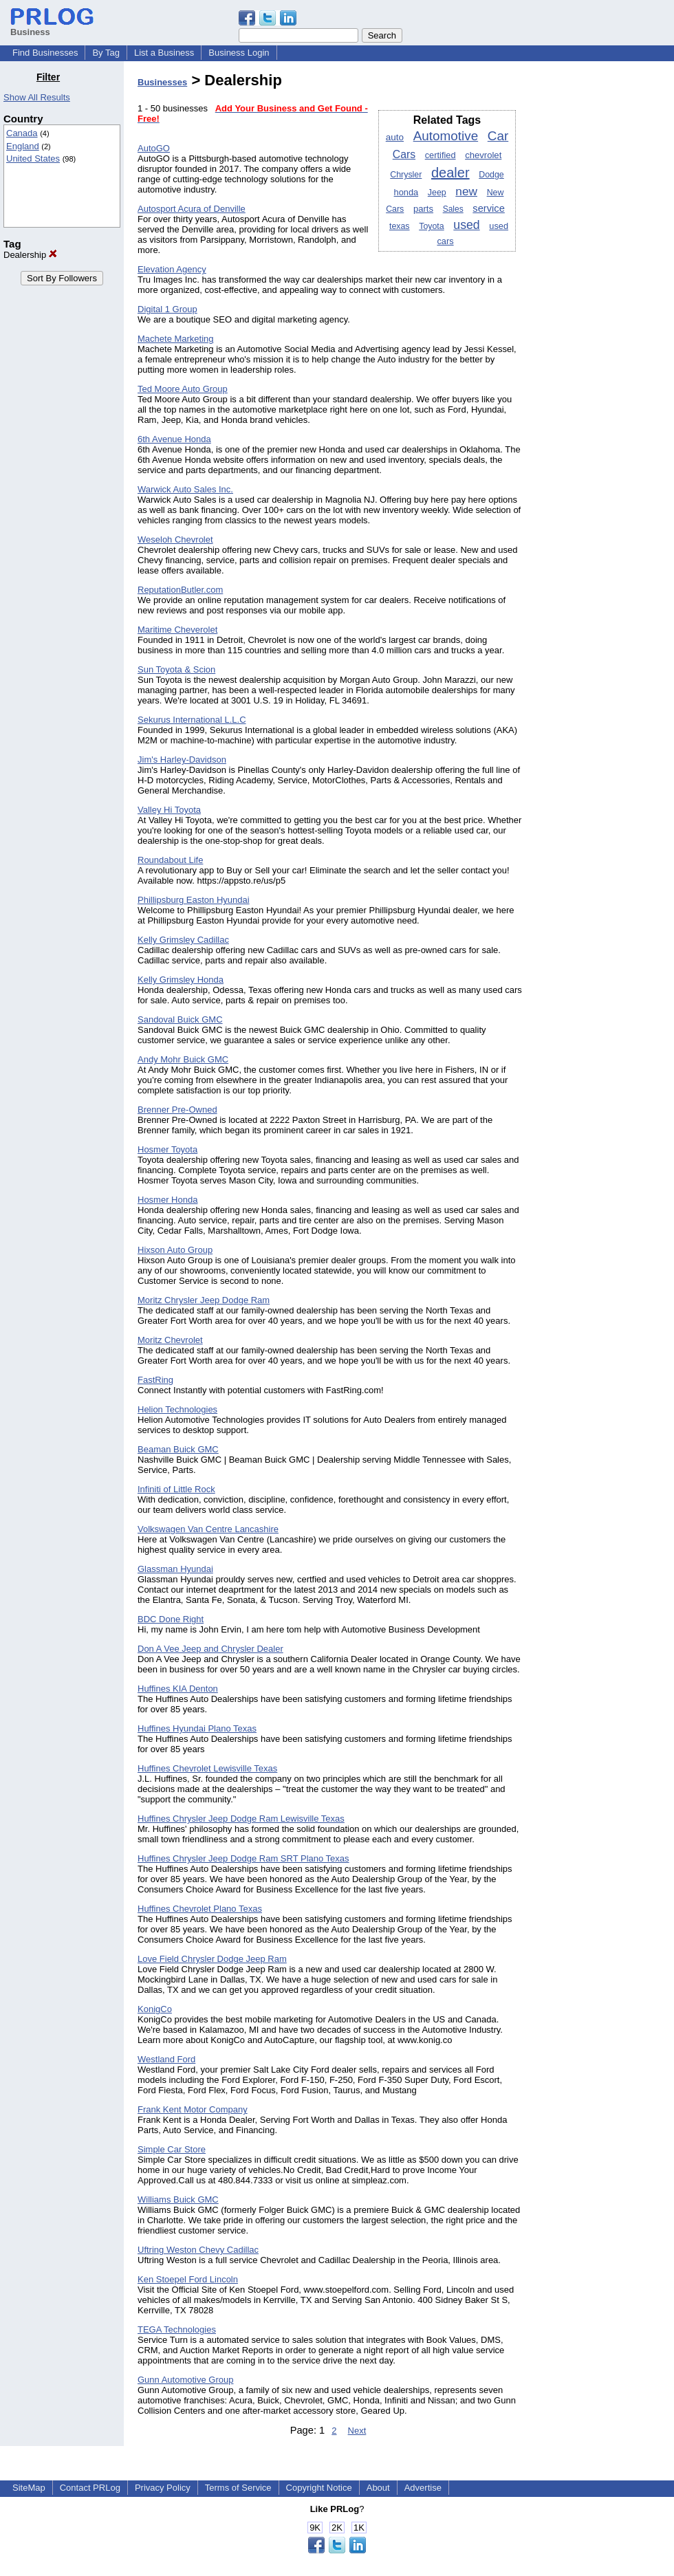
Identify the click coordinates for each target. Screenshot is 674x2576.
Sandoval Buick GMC (180, 1019)
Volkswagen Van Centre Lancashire (208, 1529)
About (378, 2487)
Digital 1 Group (167, 309)
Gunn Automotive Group (185, 2380)
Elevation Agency (172, 269)
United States (33, 158)
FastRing (155, 1380)
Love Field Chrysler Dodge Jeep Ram (212, 1959)
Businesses (162, 82)
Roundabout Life (170, 860)
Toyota (431, 226)
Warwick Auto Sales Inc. (185, 489)
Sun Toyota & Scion (176, 669)
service (488, 208)
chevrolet (483, 155)
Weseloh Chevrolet (175, 539)
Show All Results (36, 97)
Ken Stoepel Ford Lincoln (188, 2279)
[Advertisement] (604, 278)
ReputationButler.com (180, 590)
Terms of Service (238, 2487)
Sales (453, 209)
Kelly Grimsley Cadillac (183, 940)
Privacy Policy (163, 2487)
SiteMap (28, 2487)
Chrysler (406, 174)
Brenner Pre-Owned (177, 1109)
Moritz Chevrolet (170, 1340)
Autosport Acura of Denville (192, 209)
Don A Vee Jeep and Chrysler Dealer (210, 1649)
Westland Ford (166, 2059)
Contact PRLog (90, 2487)
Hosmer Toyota (167, 1149)
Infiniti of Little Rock (176, 1489)
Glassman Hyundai (175, 1569)
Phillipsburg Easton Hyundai (194, 900)
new (466, 191)
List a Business (164, 52)
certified (440, 155)
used (466, 225)
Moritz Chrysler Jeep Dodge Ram (204, 1300)
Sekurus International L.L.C (192, 719)
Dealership (30, 255)
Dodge (491, 174)
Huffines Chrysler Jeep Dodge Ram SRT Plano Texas (243, 1858)
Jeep (437, 192)
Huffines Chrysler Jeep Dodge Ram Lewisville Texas (241, 1818)
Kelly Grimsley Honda (181, 979)
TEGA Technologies (177, 2329)
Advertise (423, 2487)
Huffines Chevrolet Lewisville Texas (207, 1768)
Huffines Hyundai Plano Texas (197, 1728)
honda (406, 192)
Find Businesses (45, 52)
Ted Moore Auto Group (183, 389)
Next (357, 2430)
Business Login (238, 52)
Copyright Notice (319, 2487)
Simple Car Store (172, 2149)
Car (498, 136)
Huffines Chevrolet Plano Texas (200, 1908)
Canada (22, 133)
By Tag (106, 52)
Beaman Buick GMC (178, 1449)
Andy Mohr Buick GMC (183, 1059)
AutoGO (154, 148)
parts (423, 209)
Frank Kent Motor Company (193, 2109)
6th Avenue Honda (174, 439)
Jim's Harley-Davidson (182, 759)
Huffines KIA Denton (178, 1688)
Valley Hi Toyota (169, 810)
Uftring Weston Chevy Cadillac (198, 2250)
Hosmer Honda (167, 1199)
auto (395, 137)
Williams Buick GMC (178, 2199)
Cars (404, 154)
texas (399, 226)
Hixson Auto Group (175, 1250)
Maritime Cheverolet (177, 629)
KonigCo (155, 2009)
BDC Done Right (171, 1619)
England (22, 146)
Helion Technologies (177, 1409)
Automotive (446, 136)
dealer (450, 172)
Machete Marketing (176, 339)
